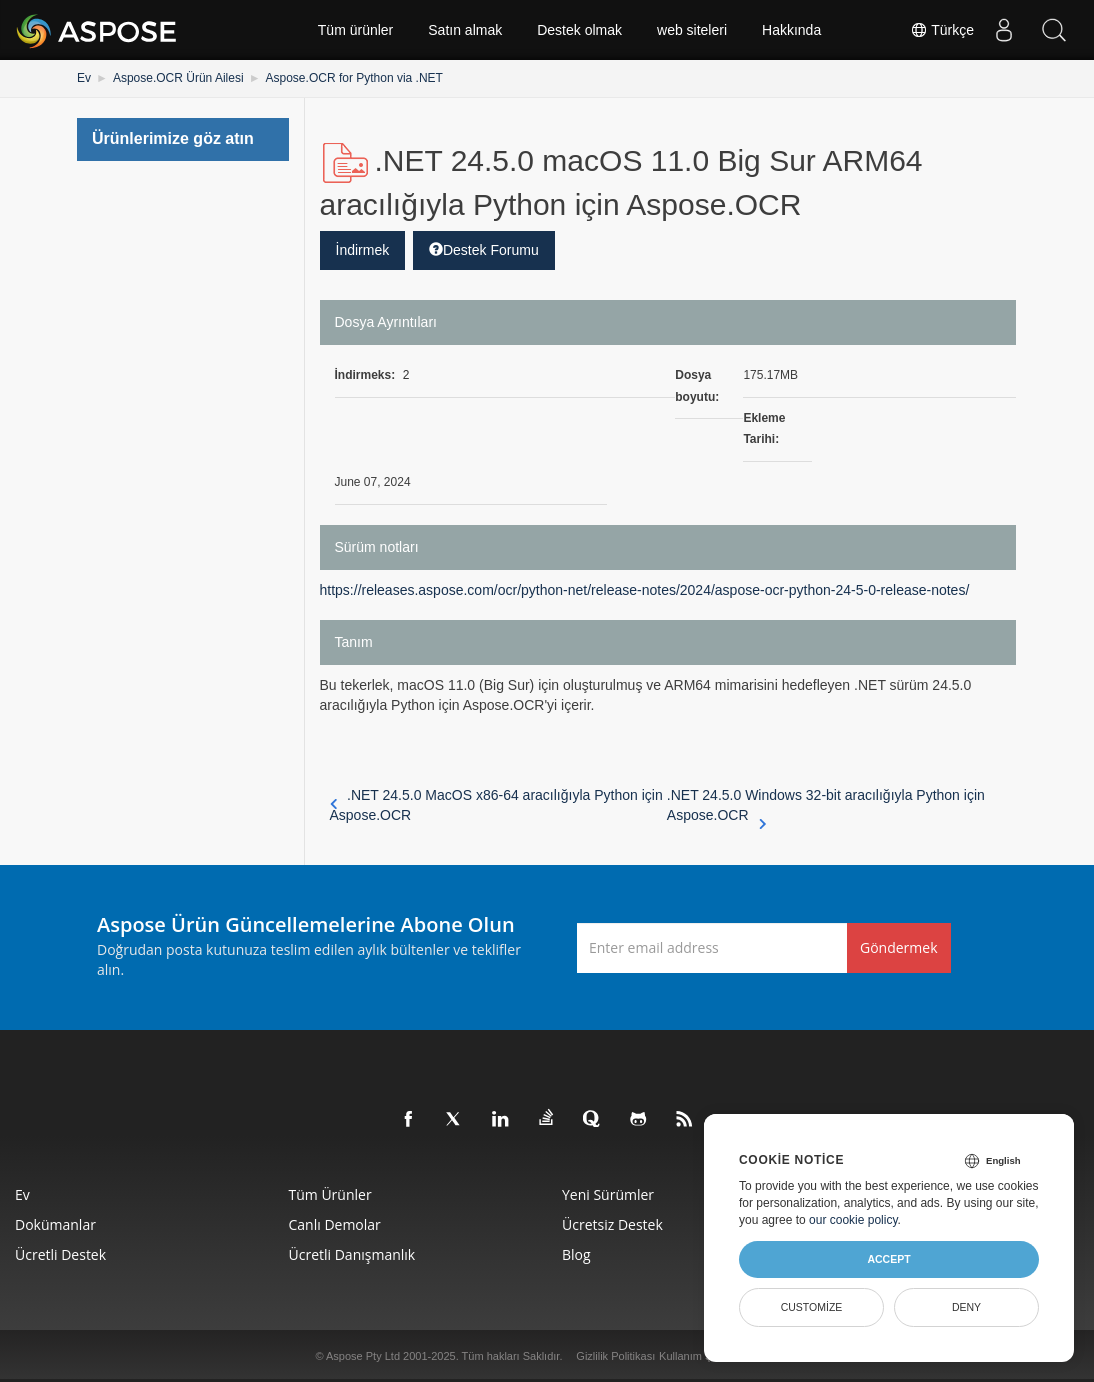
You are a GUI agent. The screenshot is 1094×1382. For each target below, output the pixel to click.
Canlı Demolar (335, 1224)
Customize (812, 1307)
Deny (966, 1307)
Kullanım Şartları (699, 1356)
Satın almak (465, 30)
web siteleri (692, 30)
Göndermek (899, 947)
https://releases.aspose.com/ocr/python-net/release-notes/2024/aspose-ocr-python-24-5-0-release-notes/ (645, 590)
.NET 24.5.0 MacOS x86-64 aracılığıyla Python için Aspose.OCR (496, 805)
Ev (84, 78)
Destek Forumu (484, 250)
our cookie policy (853, 1220)
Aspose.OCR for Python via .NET (354, 78)
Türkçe (942, 30)
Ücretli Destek (60, 1254)
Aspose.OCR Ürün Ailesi (178, 78)
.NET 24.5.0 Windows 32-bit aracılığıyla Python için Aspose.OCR (826, 806)
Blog (576, 1254)
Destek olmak (579, 30)
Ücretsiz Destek (612, 1224)
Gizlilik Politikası (615, 1356)
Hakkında (791, 30)
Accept (888, 1259)
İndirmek (363, 250)
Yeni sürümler (608, 1194)
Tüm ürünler (355, 30)
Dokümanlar (55, 1224)
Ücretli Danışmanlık (352, 1254)
